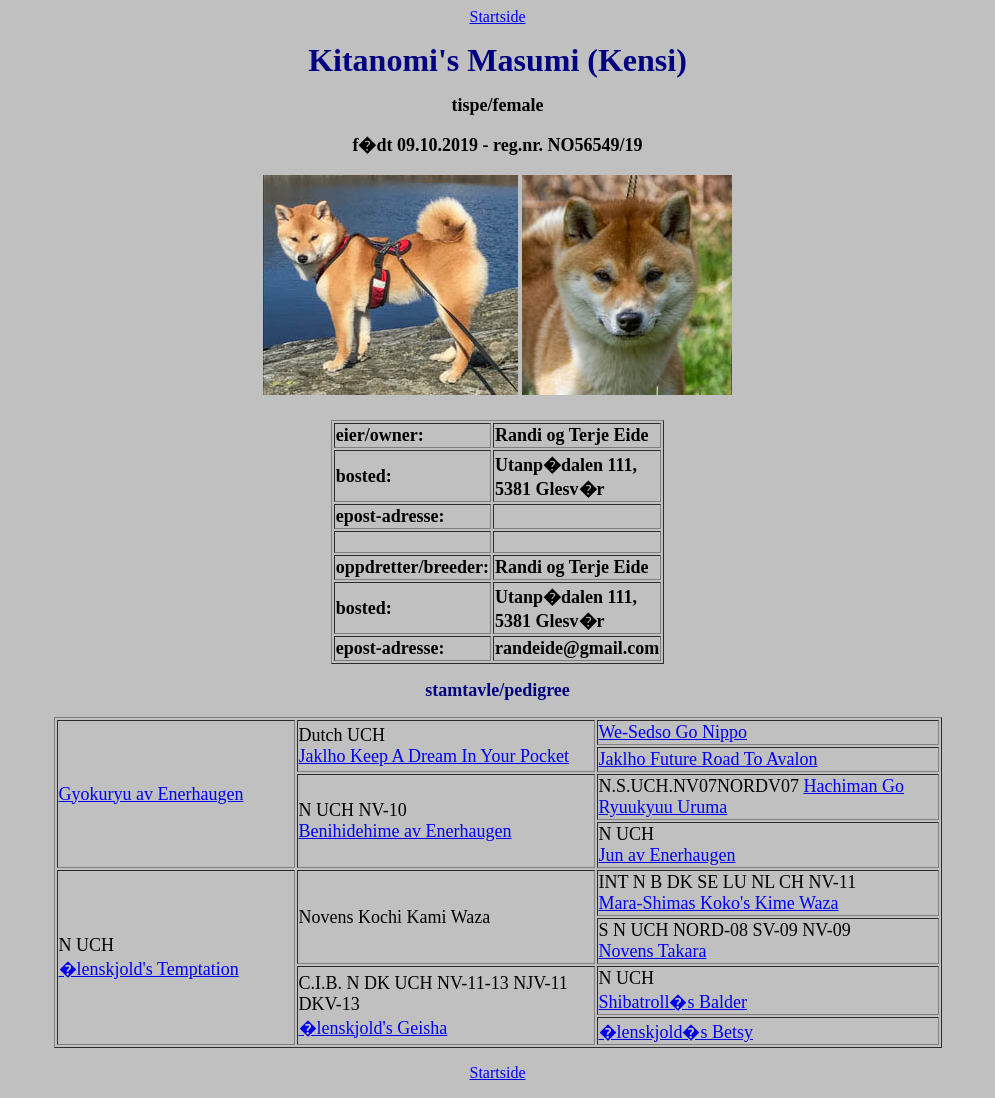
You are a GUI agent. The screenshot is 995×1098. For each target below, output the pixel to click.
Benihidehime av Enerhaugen (405, 831)
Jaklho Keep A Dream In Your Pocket (434, 756)
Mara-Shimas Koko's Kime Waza (719, 903)
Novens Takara (653, 951)
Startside (498, 16)
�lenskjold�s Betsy (676, 1032)
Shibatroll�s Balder (673, 1002)
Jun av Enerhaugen (667, 855)
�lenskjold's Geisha (373, 1028)
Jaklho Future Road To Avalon (708, 759)
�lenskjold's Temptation (149, 969)
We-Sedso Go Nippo (673, 732)
